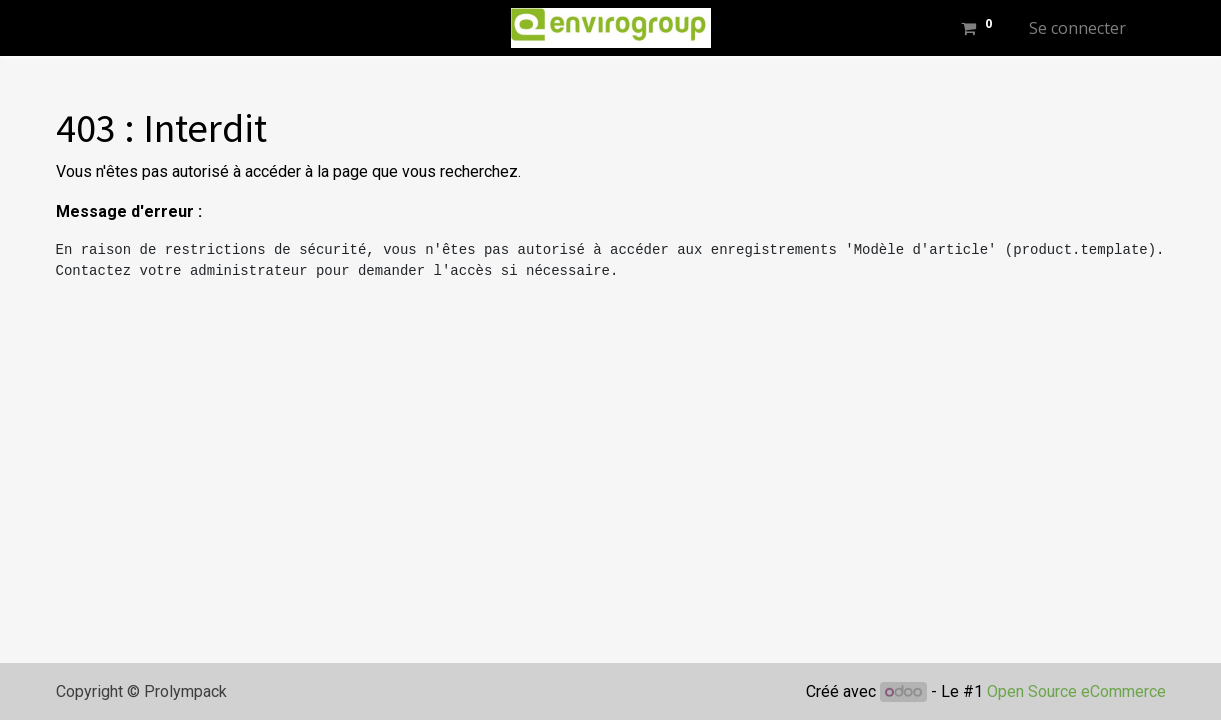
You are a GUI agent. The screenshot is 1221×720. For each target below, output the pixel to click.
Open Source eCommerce (1076, 691)
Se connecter (1077, 28)
